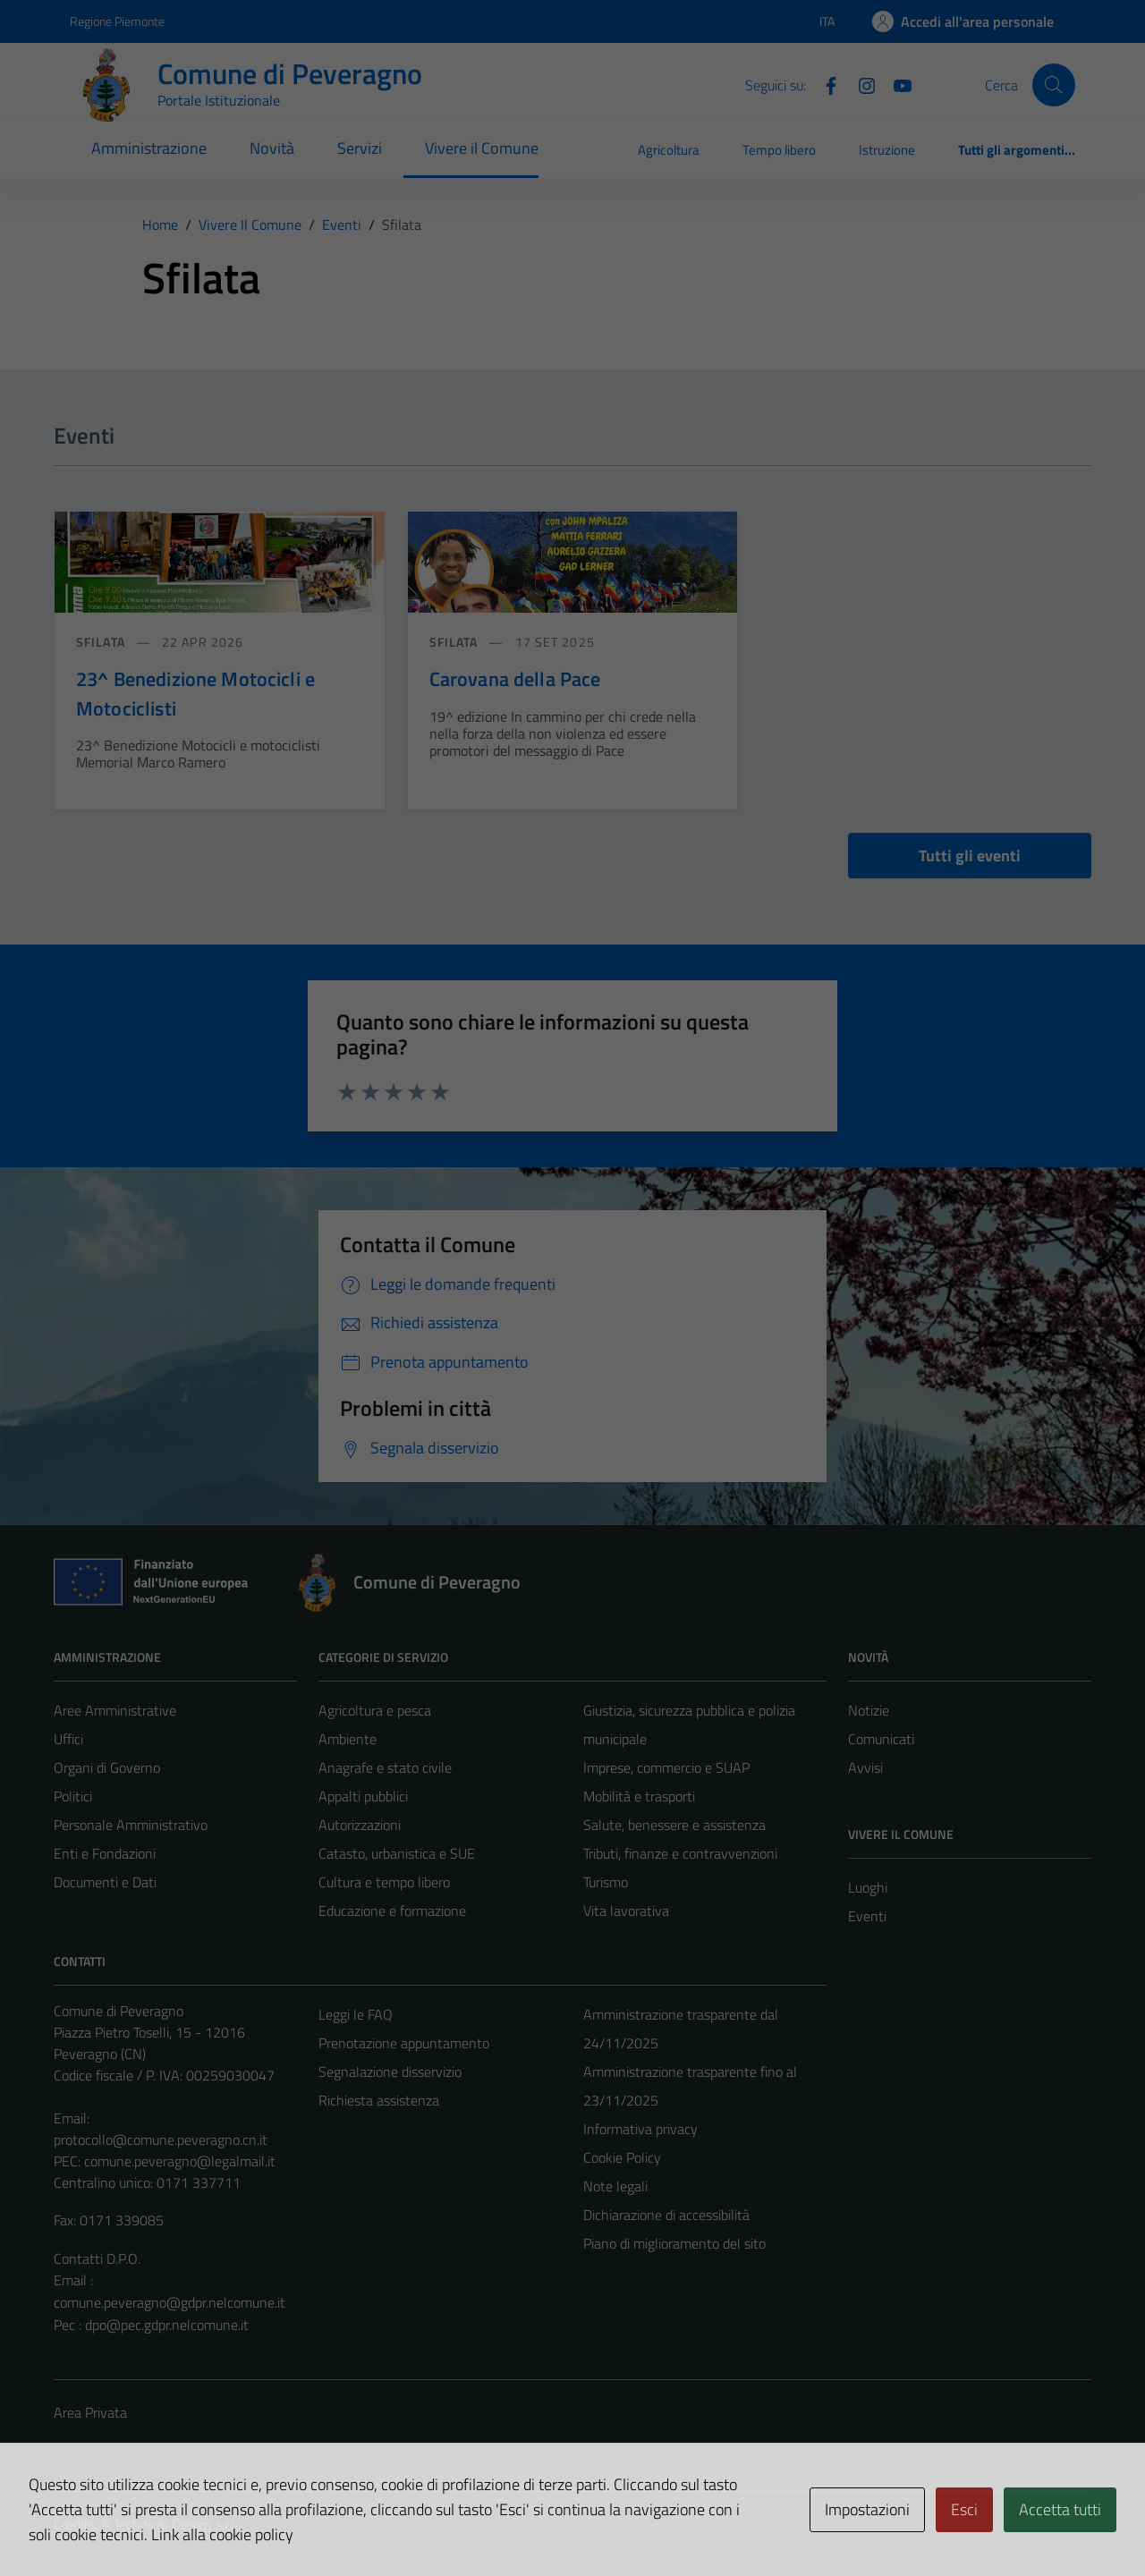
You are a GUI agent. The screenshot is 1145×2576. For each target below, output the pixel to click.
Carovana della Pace (515, 679)
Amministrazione (149, 148)
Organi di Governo (107, 1767)
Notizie (868, 1710)
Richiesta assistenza (378, 2100)
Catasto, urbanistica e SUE (396, 1853)
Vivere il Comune (482, 148)
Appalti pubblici (363, 1796)
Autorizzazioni (359, 1824)
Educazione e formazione (392, 1910)
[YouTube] (895, 84)
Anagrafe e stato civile (385, 1767)
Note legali (615, 2186)
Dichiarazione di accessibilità (666, 2214)
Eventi (867, 1916)
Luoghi (867, 1887)
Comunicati (881, 1739)
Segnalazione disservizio (390, 2071)
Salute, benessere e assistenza (674, 1824)
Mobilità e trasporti (639, 1796)
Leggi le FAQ (355, 2014)
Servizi (359, 148)
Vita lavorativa (626, 1910)
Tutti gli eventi (970, 855)
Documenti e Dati (105, 1882)
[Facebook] (824, 84)
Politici (73, 1796)
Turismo (605, 1882)
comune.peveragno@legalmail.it (180, 2161)
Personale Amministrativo (131, 1824)
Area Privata (90, 2412)
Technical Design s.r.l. (175, 2524)
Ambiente (347, 1739)
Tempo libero (779, 150)
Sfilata (102, 641)
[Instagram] (860, 84)
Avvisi (865, 1767)
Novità (272, 148)
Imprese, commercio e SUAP (666, 1767)
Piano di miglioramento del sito (674, 2243)
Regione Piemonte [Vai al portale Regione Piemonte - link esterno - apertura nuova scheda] (117, 21)
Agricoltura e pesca (374, 1710)
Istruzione (887, 150)
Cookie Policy (622, 2157)
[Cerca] (1053, 85)
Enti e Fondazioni (105, 1853)
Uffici (68, 1739)
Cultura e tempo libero (384, 1882)
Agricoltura (669, 150)
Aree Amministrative (115, 1710)
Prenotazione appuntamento (403, 2043)
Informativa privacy (640, 2129)
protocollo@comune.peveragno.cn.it (160, 2139)
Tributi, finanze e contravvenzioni (680, 1853)
